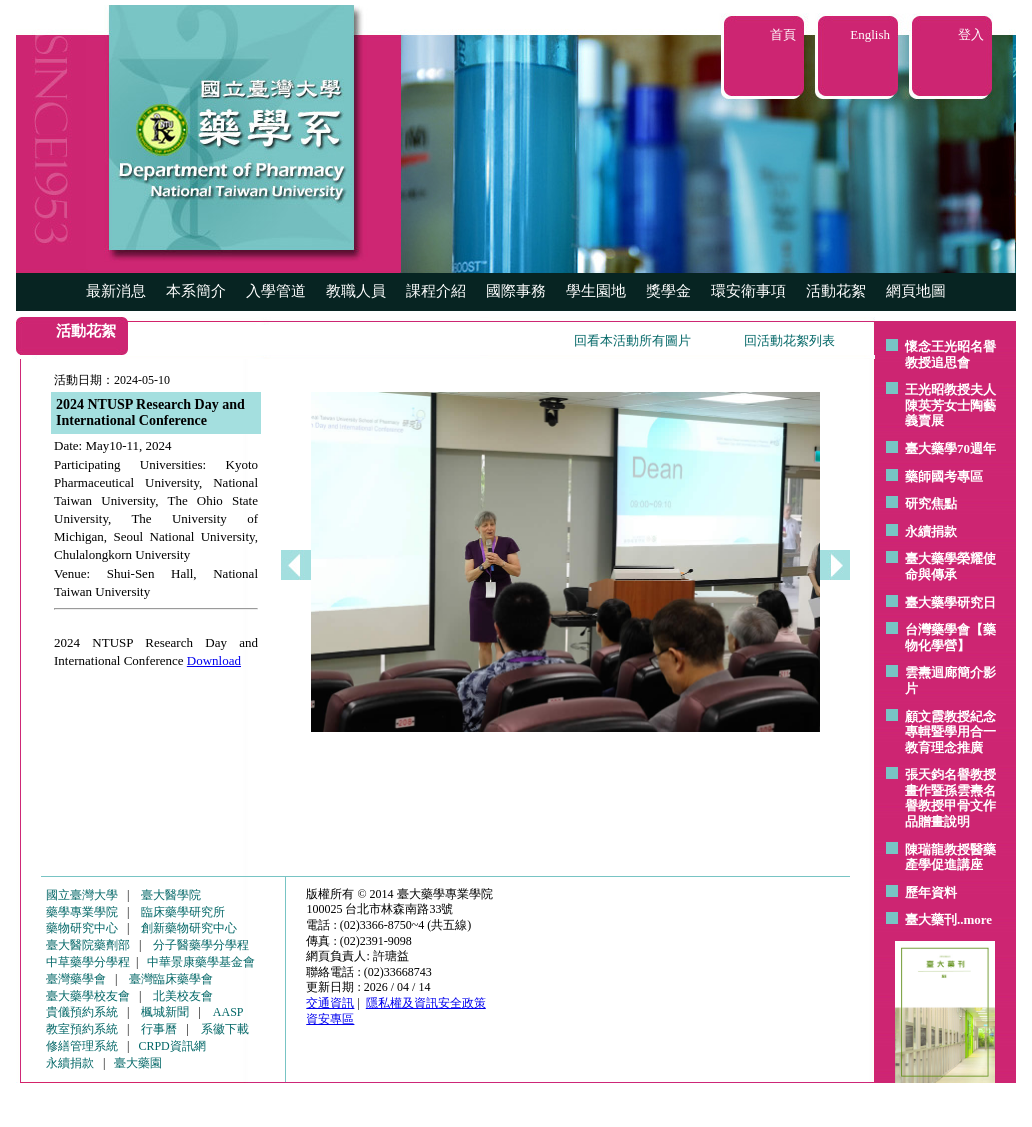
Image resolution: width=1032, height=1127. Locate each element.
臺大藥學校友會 (88, 996)
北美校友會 (183, 996)
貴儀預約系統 (82, 1012)
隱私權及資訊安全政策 (426, 1003)
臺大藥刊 (931, 919)
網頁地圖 (916, 291)
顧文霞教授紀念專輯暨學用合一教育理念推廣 (950, 732)
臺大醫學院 (171, 895)
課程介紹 (436, 291)
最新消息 (116, 291)
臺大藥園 (138, 1063)
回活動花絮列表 (789, 340)
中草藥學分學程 (88, 962)
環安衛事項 (748, 291)
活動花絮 (836, 291)
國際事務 (516, 291)
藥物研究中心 (82, 928)
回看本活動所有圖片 (632, 340)
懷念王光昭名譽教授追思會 (950, 354)
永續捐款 (931, 531)
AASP (228, 1012)
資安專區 (330, 1019)
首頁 (783, 34)
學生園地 (596, 291)
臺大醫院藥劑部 (88, 945)
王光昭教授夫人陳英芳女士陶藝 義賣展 (950, 405)
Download (214, 660)
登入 (971, 34)
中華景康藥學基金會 (201, 962)
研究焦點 (931, 503)
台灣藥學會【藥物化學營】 (950, 637)
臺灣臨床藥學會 (171, 979)
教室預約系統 (82, 1029)
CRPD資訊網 (171, 1046)
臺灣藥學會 (76, 979)
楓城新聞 (165, 1012)
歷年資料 (931, 892)
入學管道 (276, 291)
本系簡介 (196, 291)
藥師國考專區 (944, 476)
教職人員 (356, 291)
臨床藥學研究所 (183, 912)
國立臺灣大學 (82, 895)
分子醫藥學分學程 (201, 945)
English (870, 34)
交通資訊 (330, 1003)
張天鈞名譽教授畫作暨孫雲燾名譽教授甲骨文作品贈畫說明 (950, 798)
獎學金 (668, 291)
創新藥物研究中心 (189, 928)
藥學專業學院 (82, 912)
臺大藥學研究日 (950, 602)
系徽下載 (225, 1029)
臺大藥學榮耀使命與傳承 (950, 566)
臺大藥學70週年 (950, 448)
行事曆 (159, 1029)
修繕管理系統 (82, 1046)
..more (974, 919)
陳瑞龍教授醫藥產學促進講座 (950, 857)
